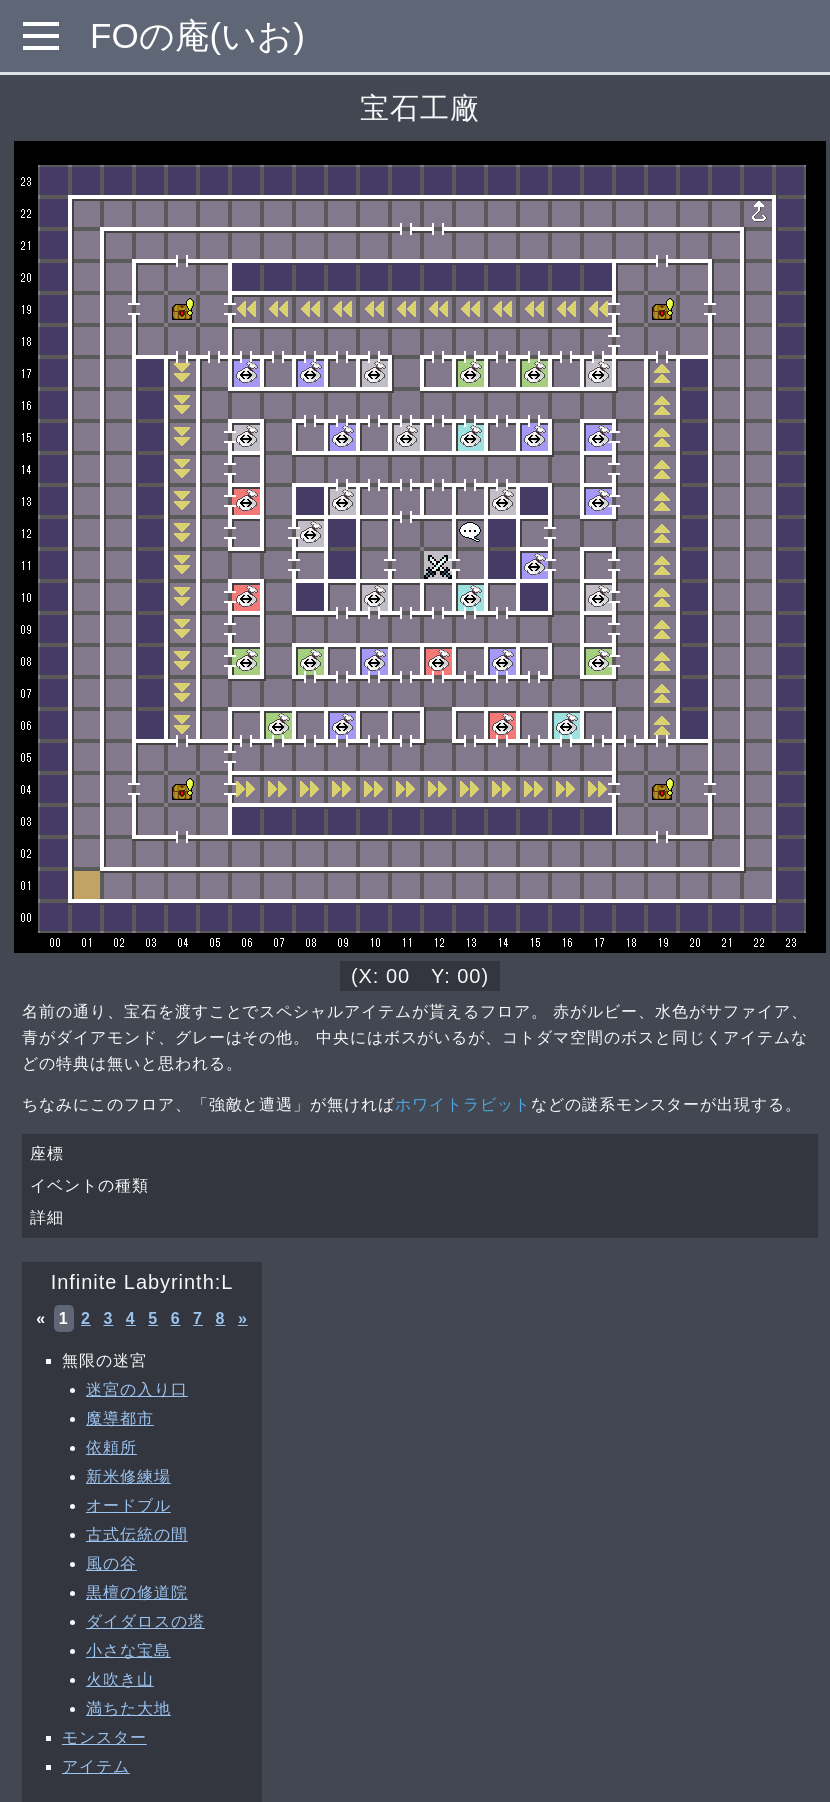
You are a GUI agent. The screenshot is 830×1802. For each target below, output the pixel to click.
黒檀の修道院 (137, 1592)
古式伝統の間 (137, 1534)
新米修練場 (128, 1476)
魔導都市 (120, 1418)
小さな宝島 (128, 1650)
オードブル (128, 1505)
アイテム (96, 1766)
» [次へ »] (243, 1318)
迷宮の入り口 (137, 1389)
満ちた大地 (128, 1708)
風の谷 (111, 1563)
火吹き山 (120, 1679)
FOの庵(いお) (197, 35)
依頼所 (111, 1447)
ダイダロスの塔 (145, 1621)
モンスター (104, 1737)
